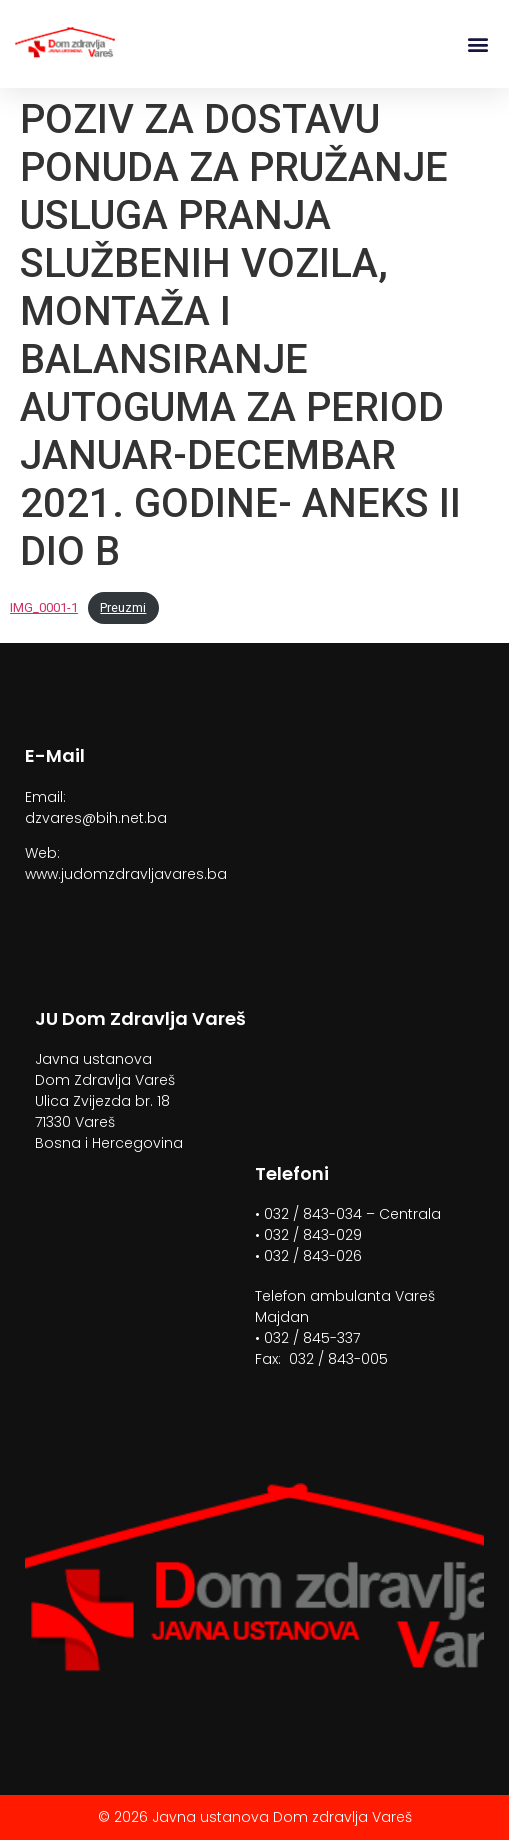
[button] (477, 44)
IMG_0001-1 (44, 607)
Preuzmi (123, 607)
